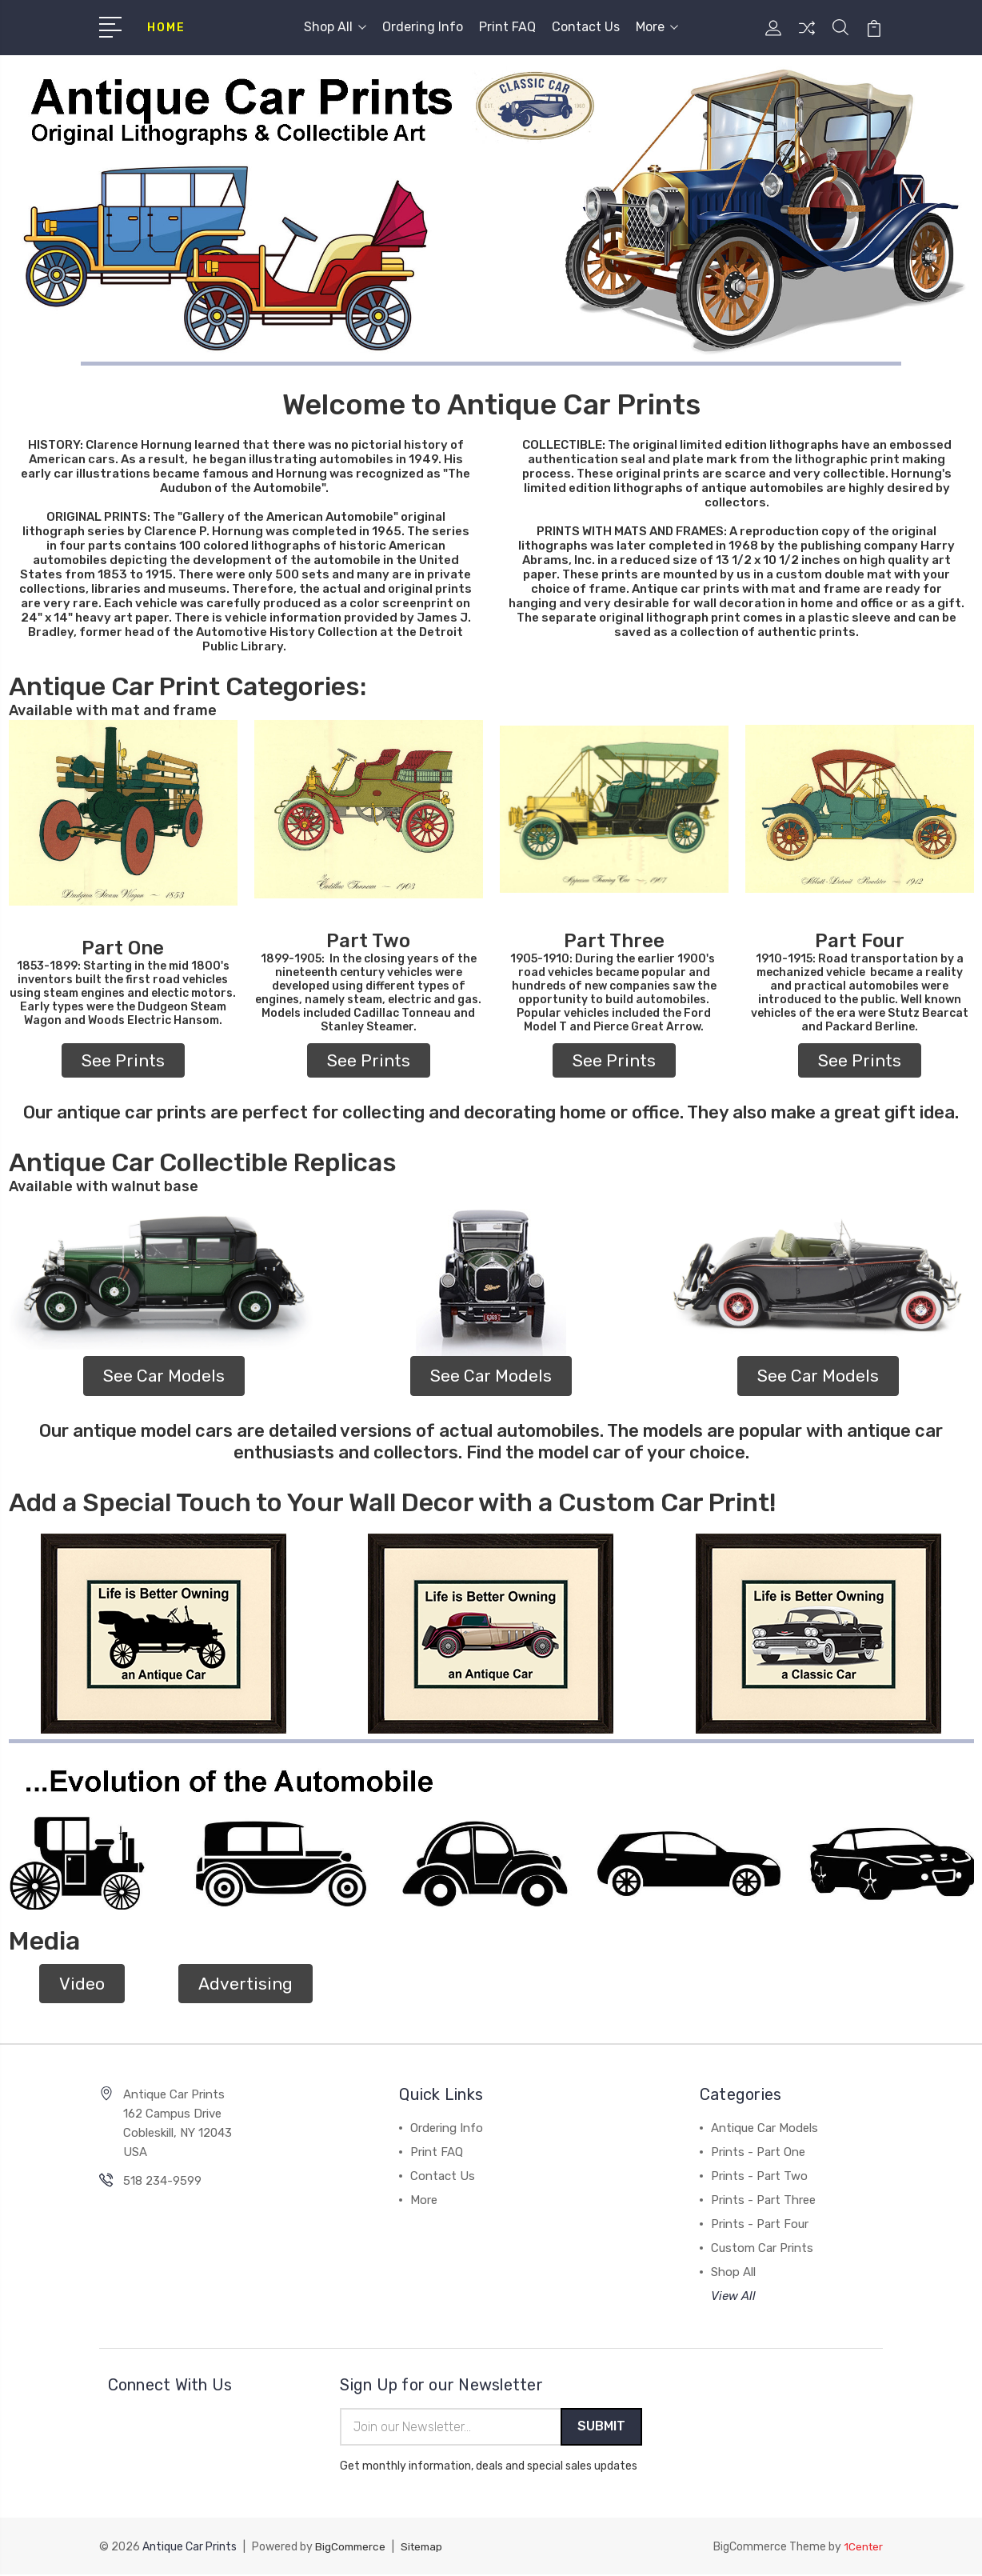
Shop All (335, 26)
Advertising (245, 1984)
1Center (862, 2548)
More (657, 26)
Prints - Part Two (759, 2176)
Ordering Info (422, 26)
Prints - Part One (758, 2152)
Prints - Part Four (759, 2224)
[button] (123, 813)
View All (733, 2296)
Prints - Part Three (763, 2200)
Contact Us (586, 26)
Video (82, 1984)
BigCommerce (352, 2548)
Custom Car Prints (762, 2248)
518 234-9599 (162, 2181)
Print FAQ (507, 26)
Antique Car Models (764, 2128)
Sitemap (426, 2548)
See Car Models (164, 1376)
